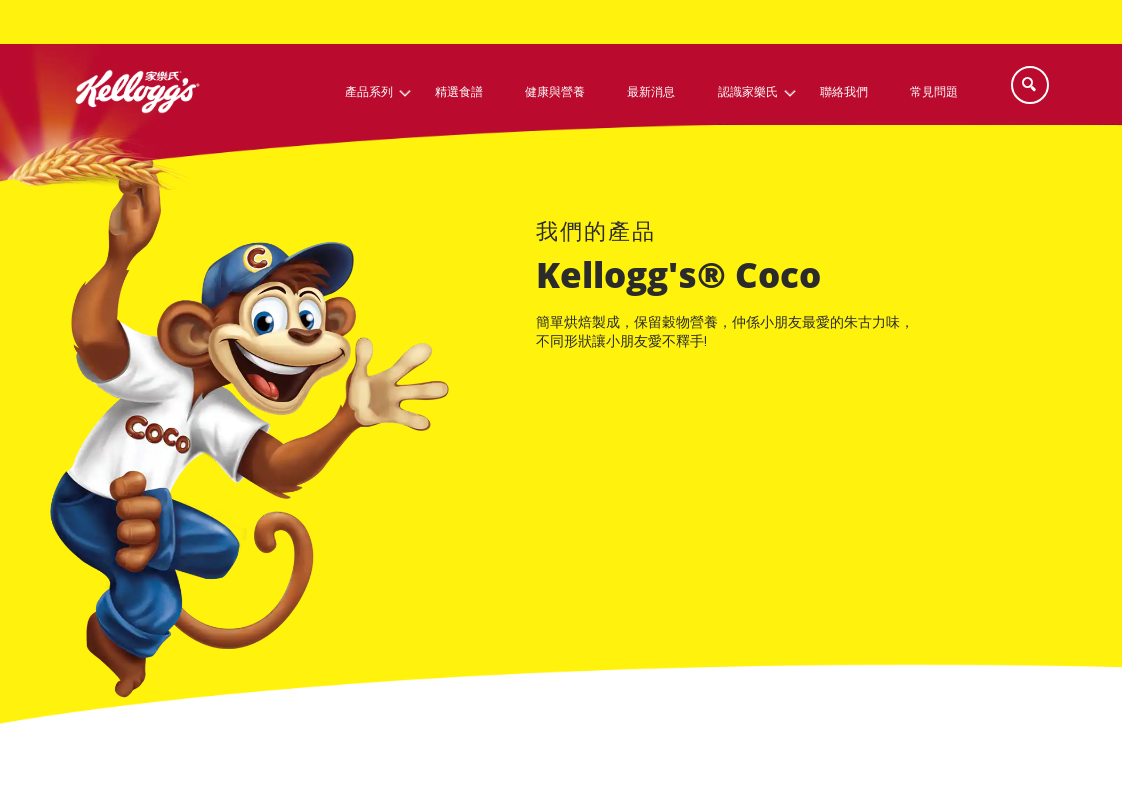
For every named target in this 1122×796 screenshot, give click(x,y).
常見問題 (934, 92)
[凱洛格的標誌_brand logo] (137, 129)
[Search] (1030, 85)
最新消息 (651, 92)
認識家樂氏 (748, 92)
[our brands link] (596, 235)
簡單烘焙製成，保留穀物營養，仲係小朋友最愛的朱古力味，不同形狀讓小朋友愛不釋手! (725, 332)
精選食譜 (459, 92)
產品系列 (369, 92)
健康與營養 (555, 92)
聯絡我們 (844, 92)
